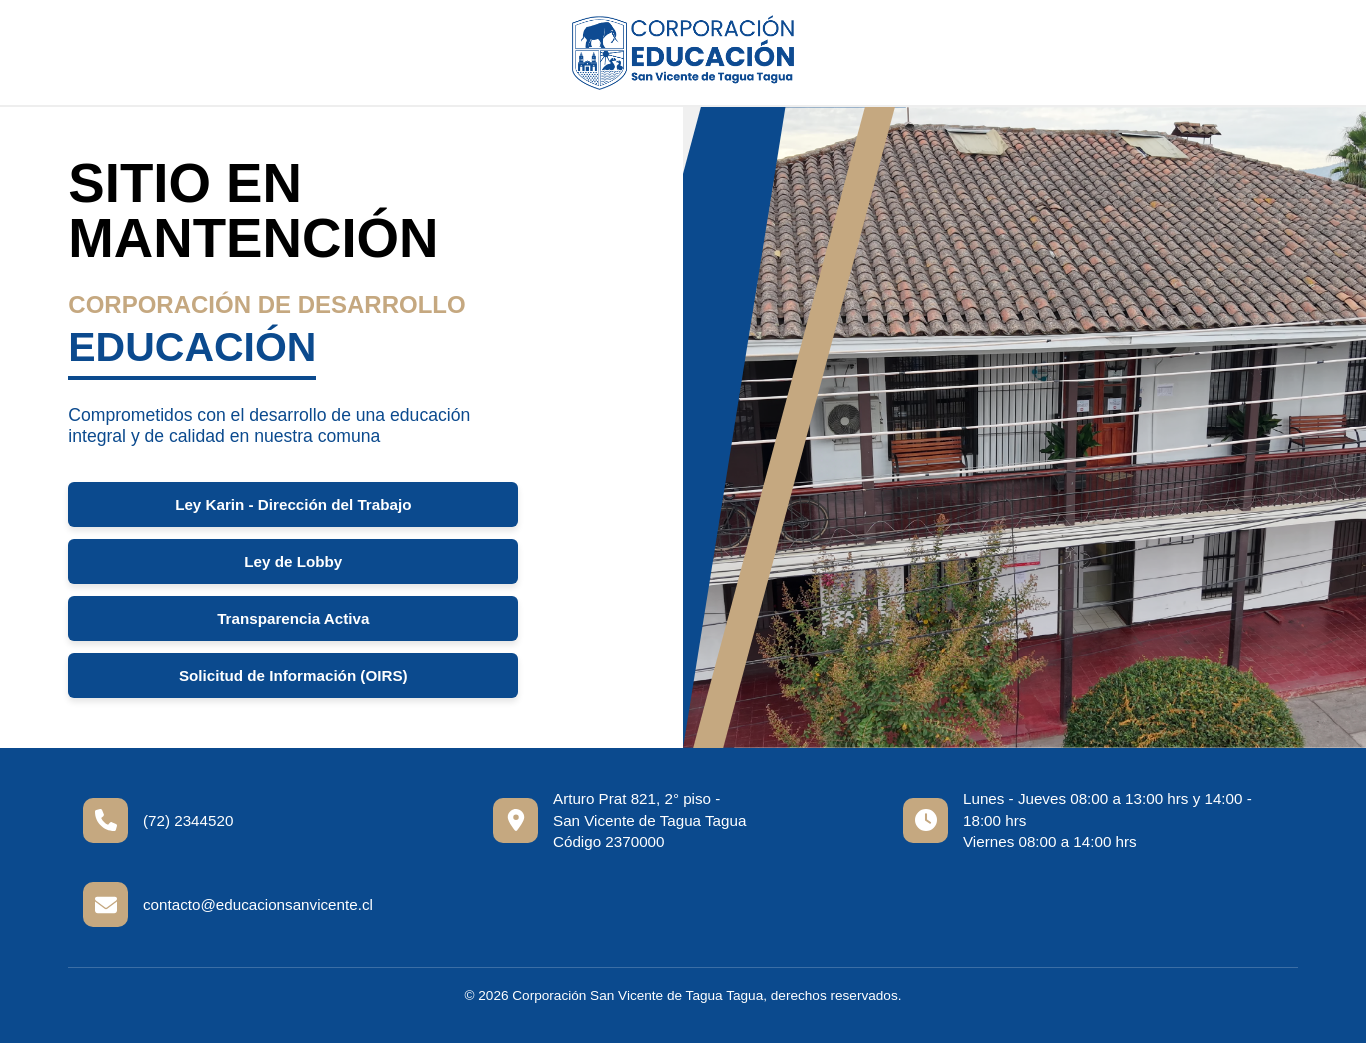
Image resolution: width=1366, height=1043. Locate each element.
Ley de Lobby (293, 561)
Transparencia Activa (293, 618)
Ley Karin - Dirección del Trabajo (293, 504)
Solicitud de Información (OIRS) (293, 675)
